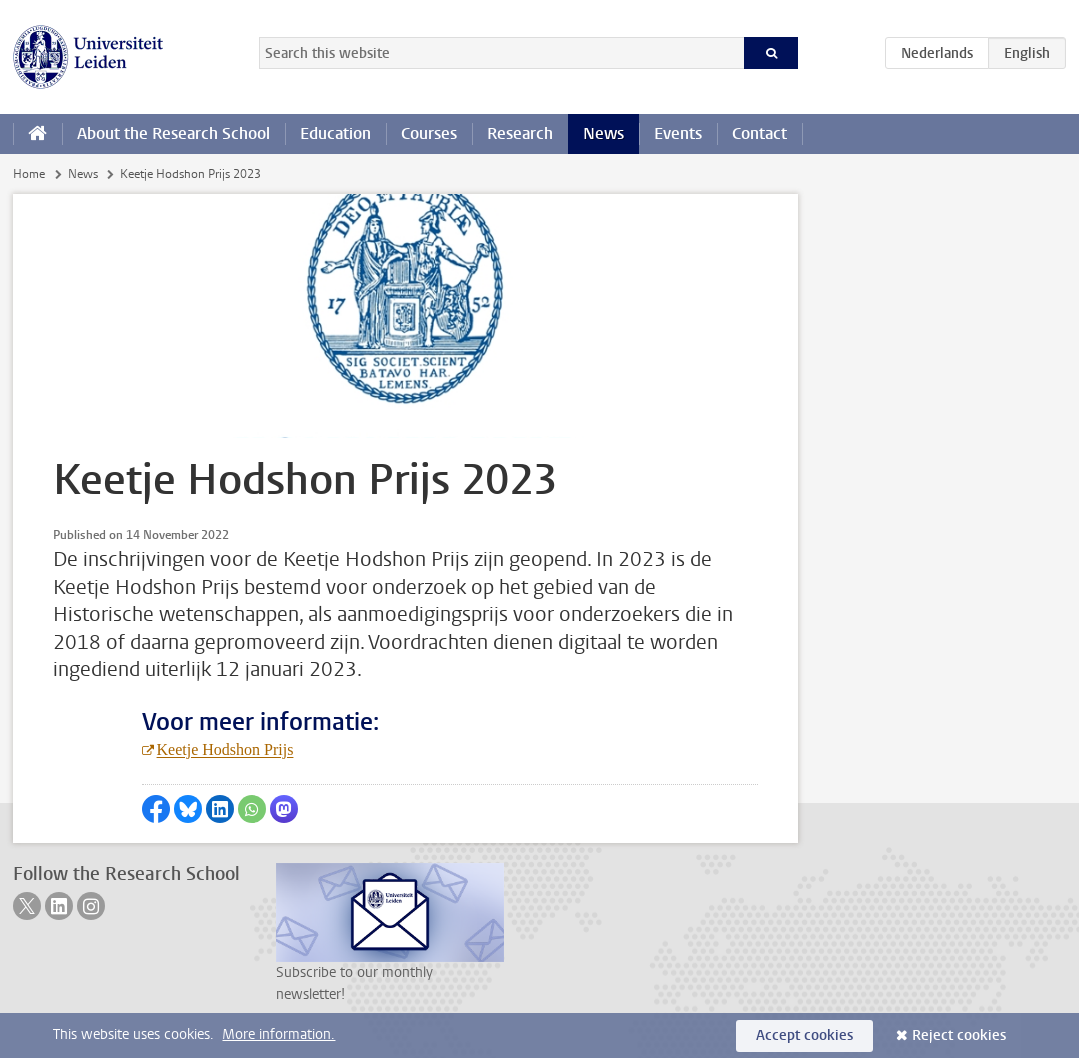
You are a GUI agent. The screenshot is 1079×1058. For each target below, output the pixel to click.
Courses (429, 133)
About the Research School (173, 133)
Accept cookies (804, 1035)
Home (29, 174)
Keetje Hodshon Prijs (225, 749)
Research (520, 133)
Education (335, 133)
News (603, 133)
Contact (759, 133)
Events (678, 133)
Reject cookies (959, 1035)
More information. (278, 1034)
